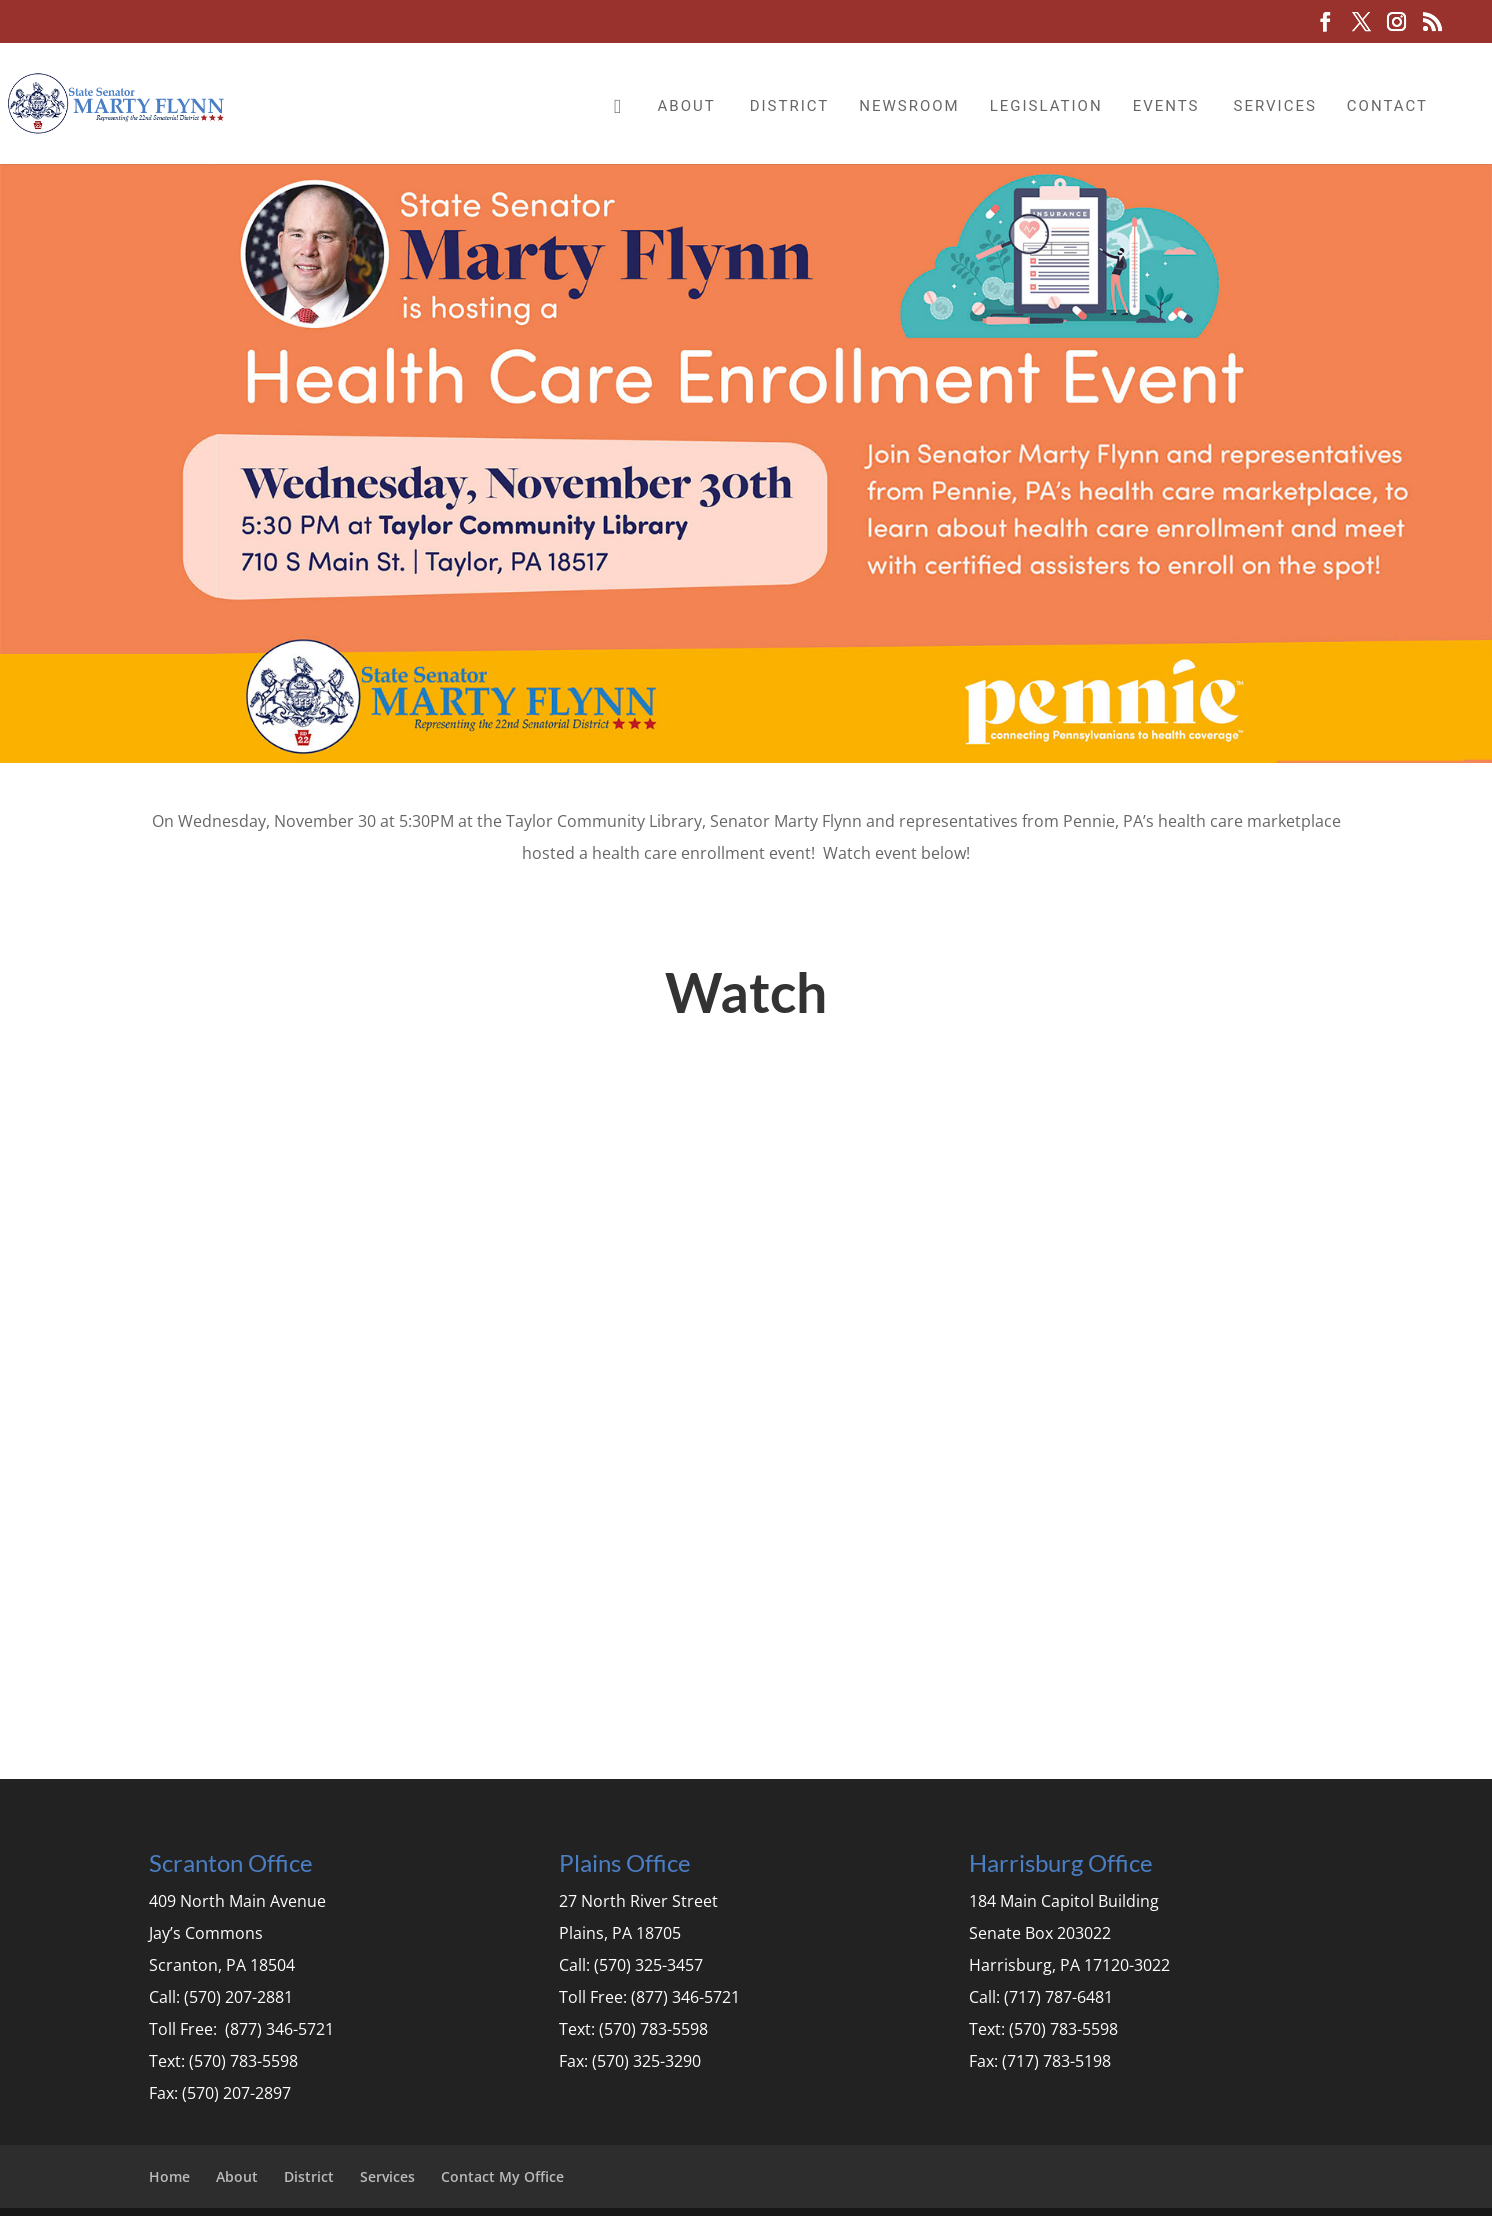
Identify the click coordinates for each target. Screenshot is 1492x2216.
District (790, 106)
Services (1274, 106)
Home (169, 2176)
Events (1166, 106)
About (687, 106)
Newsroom (909, 106)
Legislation (1046, 106)
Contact (1387, 106)
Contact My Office (502, 2176)
